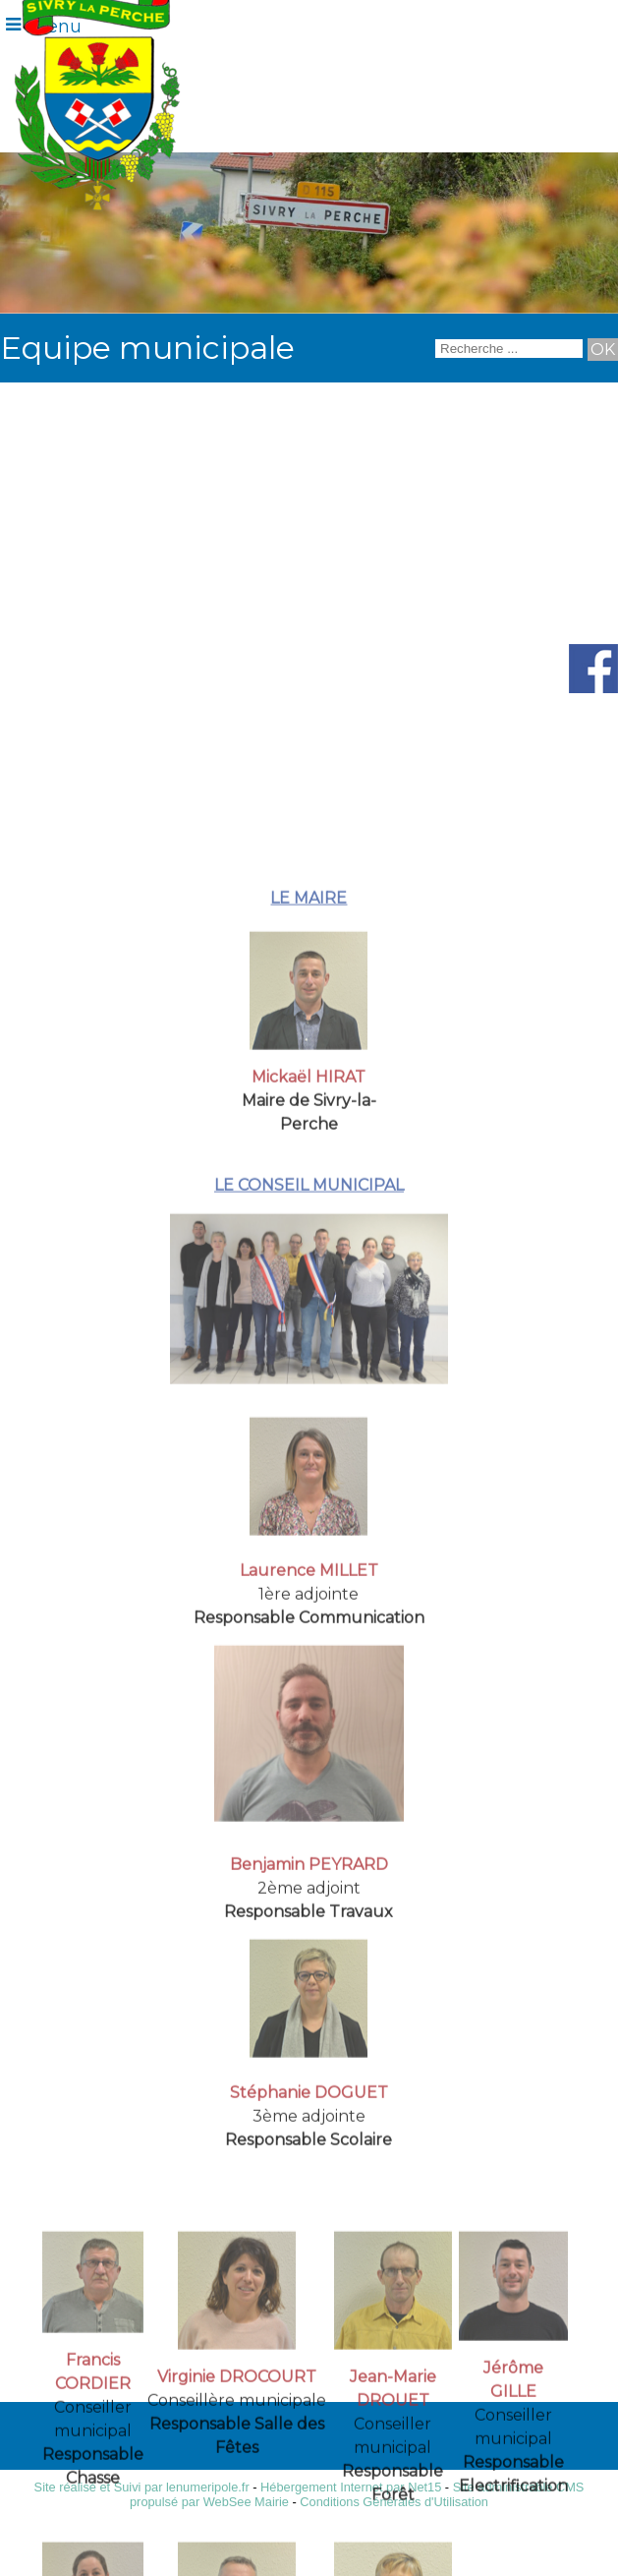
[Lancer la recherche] (603, 349)
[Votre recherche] (509, 348)
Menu (56, 26)
